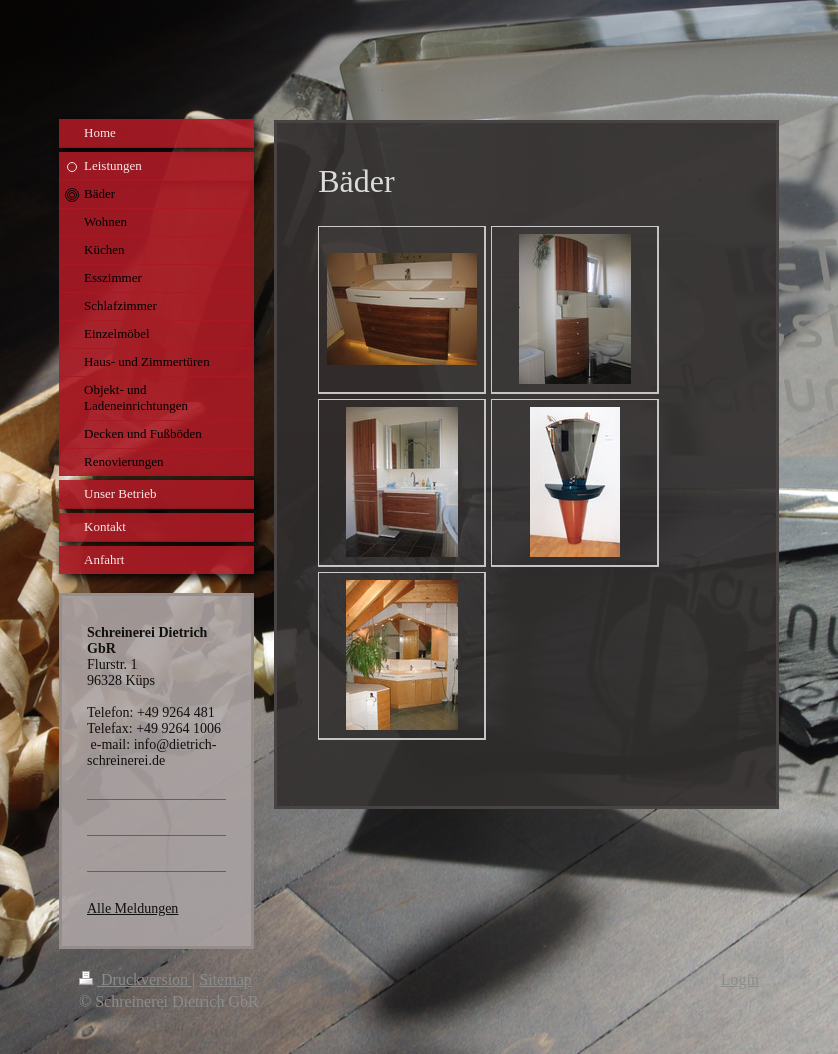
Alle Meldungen (132, 908)
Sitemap (225, 979)
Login (740, 979)
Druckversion (135, 979)
